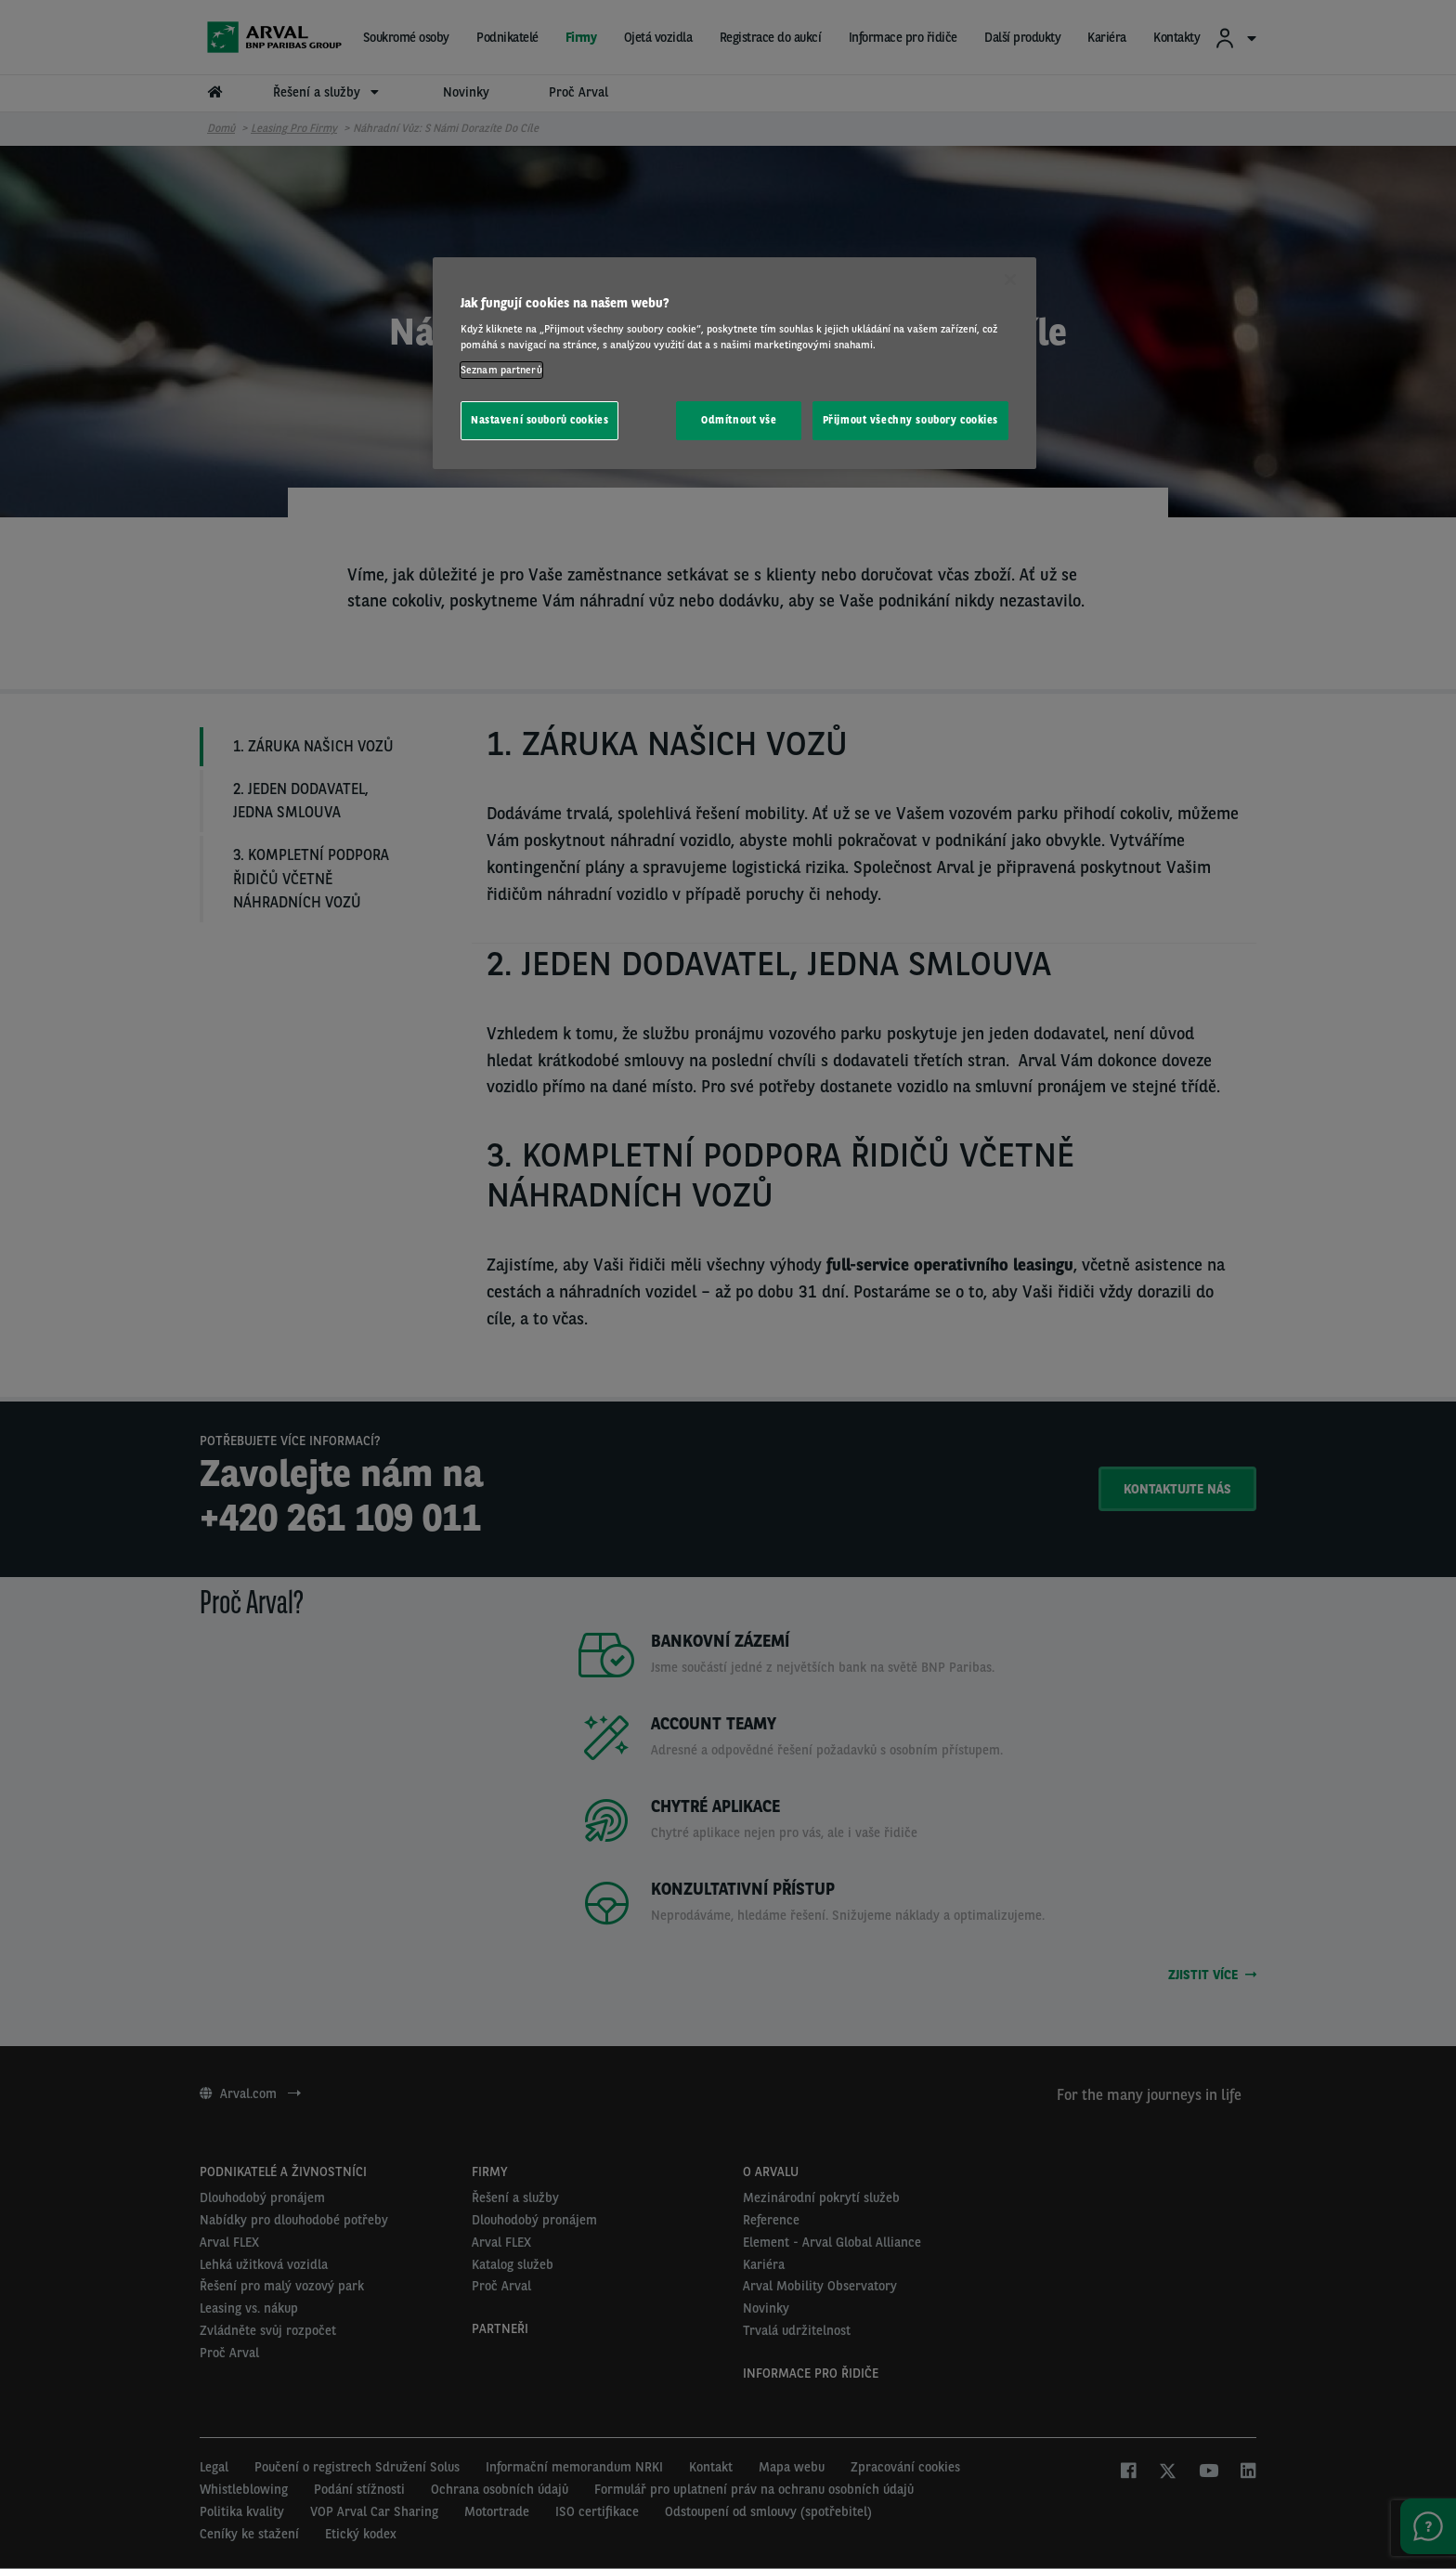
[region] (734, 363)
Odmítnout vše (738, 419)
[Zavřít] (1010, 279)
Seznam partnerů (501, 369)
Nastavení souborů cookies (539, 419)
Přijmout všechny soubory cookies (910, 419)
